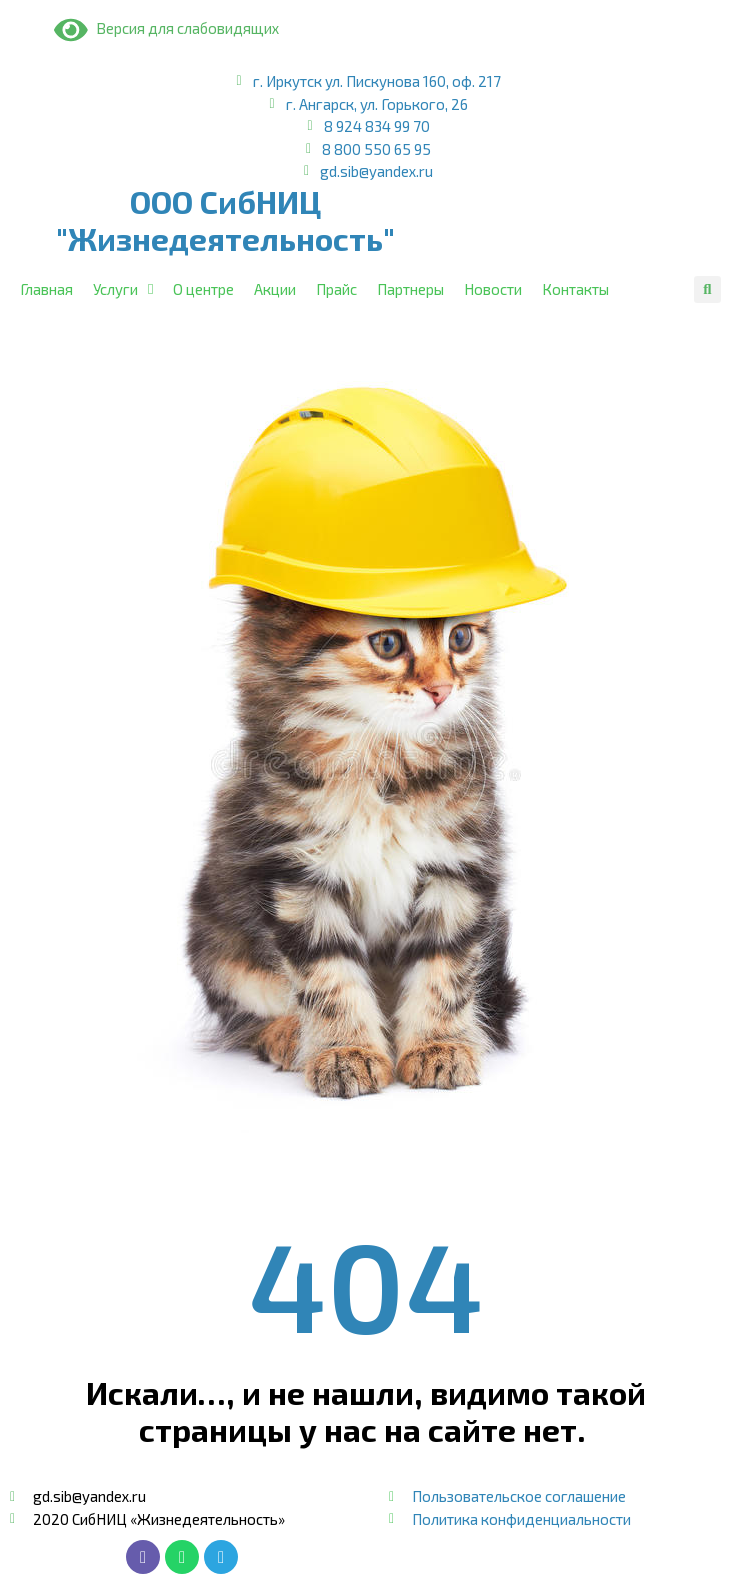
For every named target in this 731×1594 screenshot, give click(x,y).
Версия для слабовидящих (166, 28)
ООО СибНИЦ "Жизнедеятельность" (225, 220)
